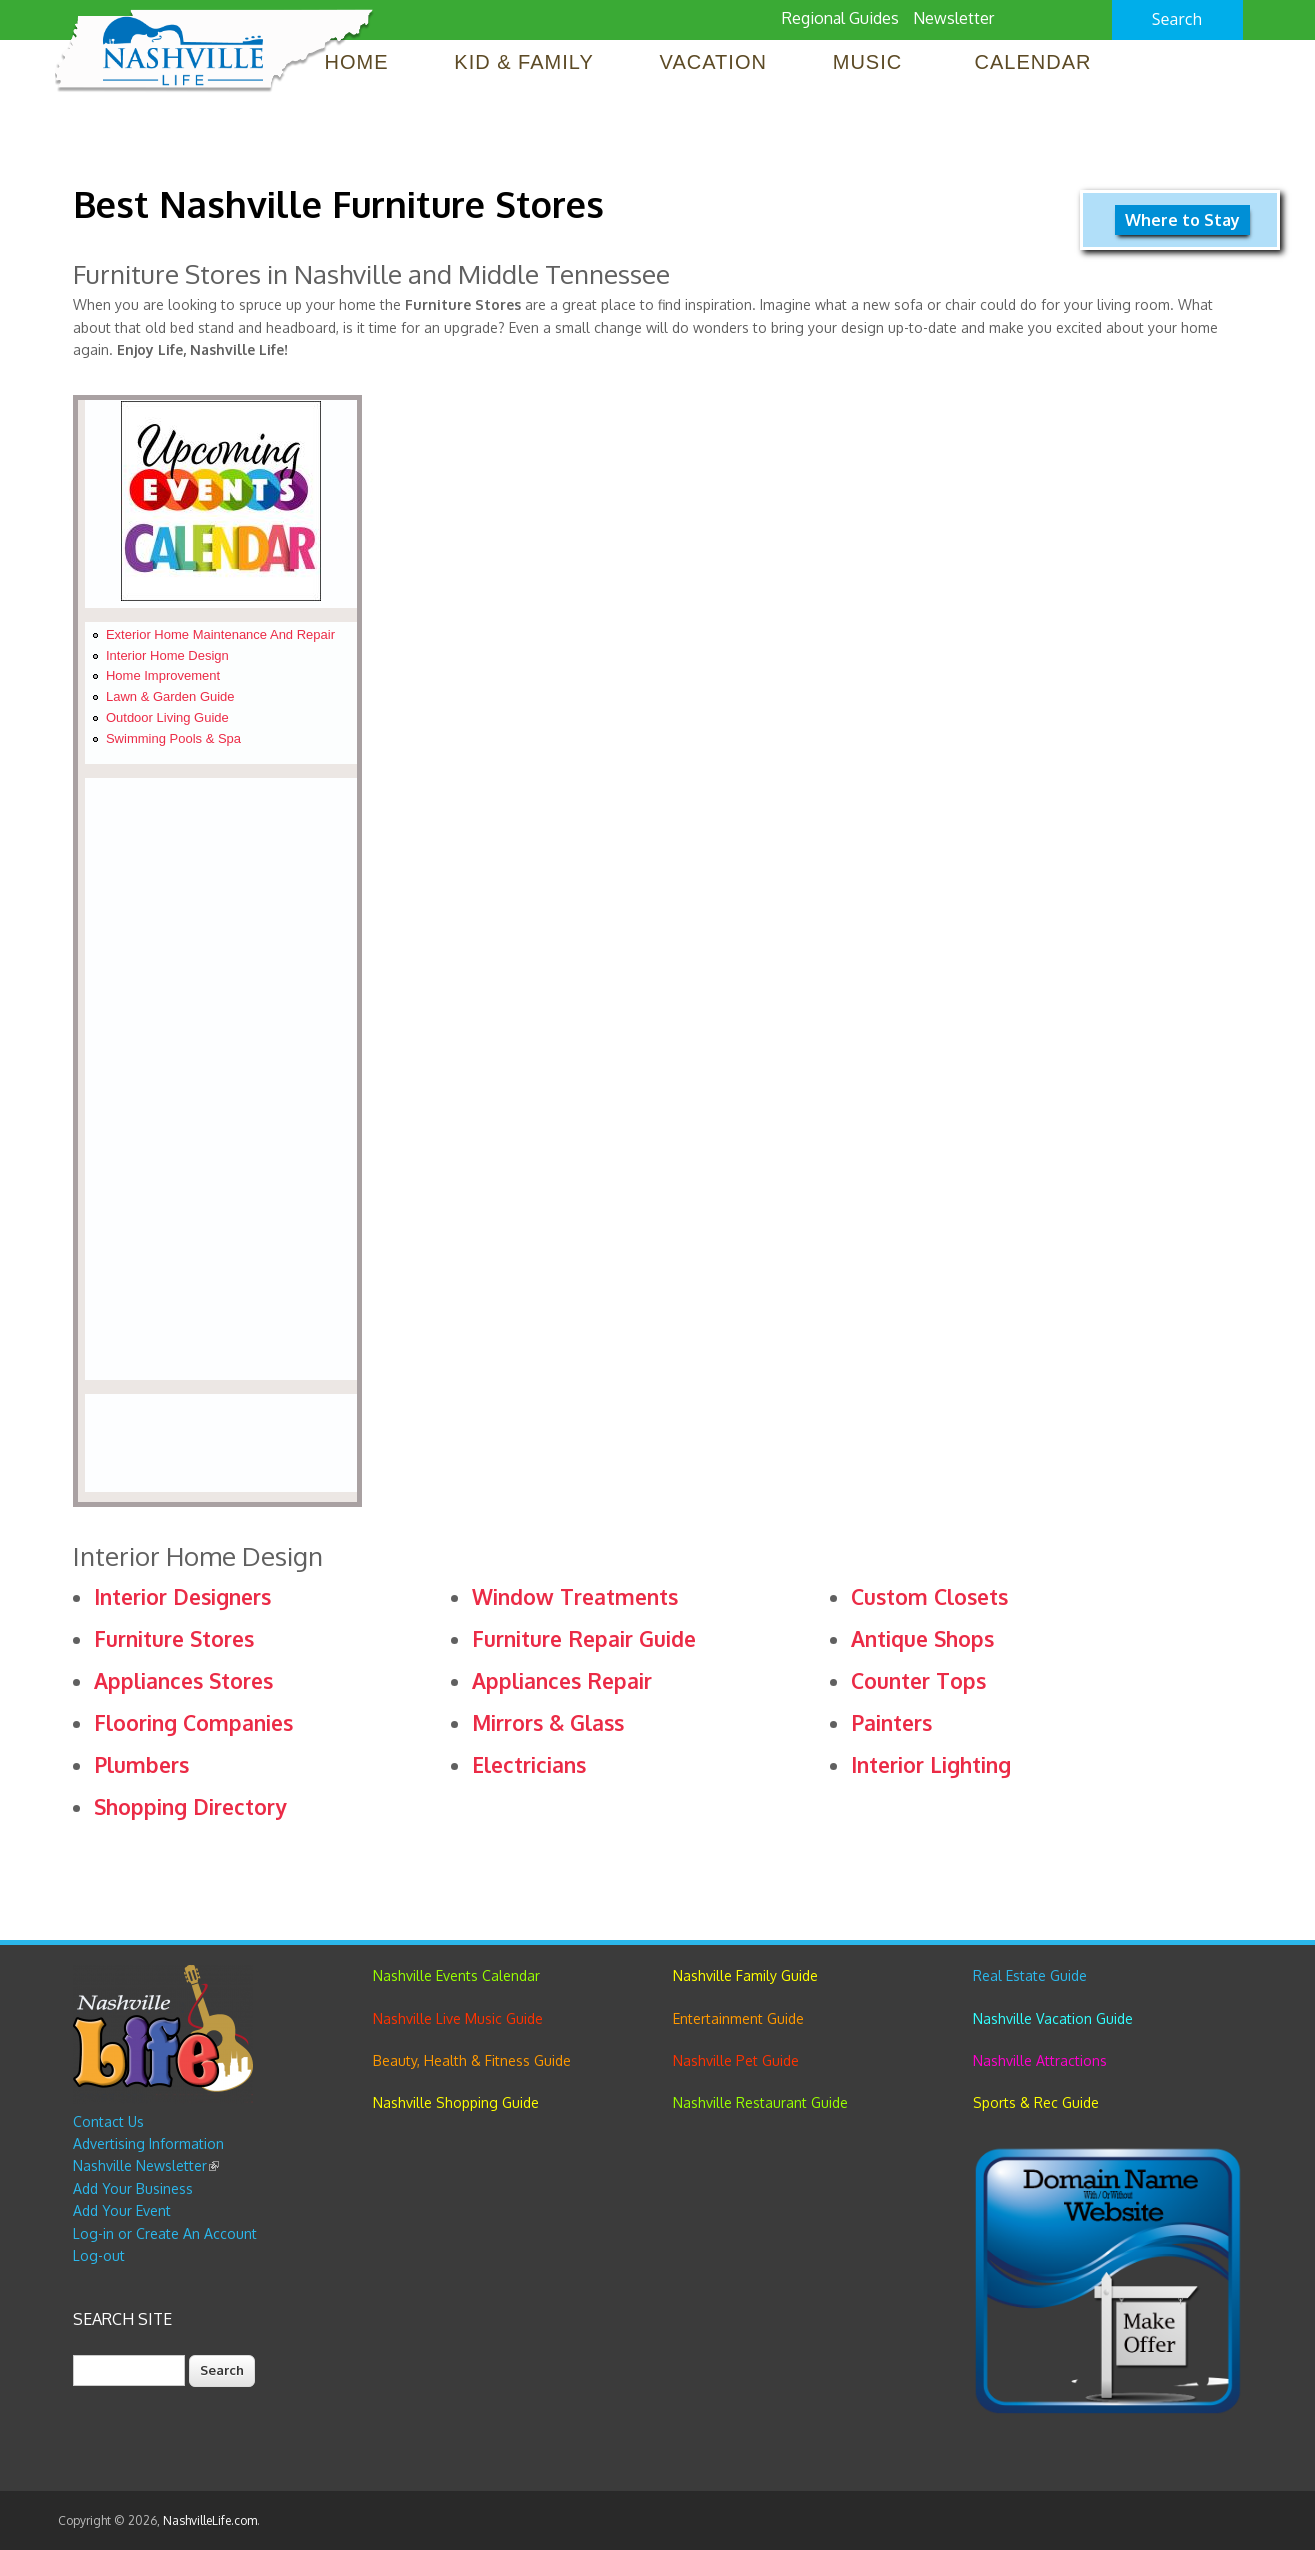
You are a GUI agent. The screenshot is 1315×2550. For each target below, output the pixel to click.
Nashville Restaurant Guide (760, 2102)
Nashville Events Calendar (456, 1975)
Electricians (529, 1764)
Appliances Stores (183, 1680)
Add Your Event (122, 2210)
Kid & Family (523, 62)
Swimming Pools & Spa (173, 738)
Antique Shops (922, 1638)
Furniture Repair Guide (584, 1638)
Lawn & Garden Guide (170, 696)
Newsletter (953, 18)
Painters (891, 1722)
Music (871, 62)
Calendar (1033, 62)
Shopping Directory (190, 1806)
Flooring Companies (193, 1722)
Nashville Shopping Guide (456, 2102)
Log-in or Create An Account (165, 2233)
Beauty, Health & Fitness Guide (472, 2060)
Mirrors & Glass (548, 1722)
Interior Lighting (931, 1764)
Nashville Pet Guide (736, 2060)
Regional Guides (840, 18)
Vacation (713, 62)
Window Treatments (575, 1596)
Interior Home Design (167, 655)
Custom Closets (929, 1596)
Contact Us (108, 2121)
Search (1177, 19)
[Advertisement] (220, 1079)
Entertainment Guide (738, 2018)
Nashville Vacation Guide (1053, 2018)
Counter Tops (918, 1680)
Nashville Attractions (1040, 2060)
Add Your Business (133, 2188)
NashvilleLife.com (210, 2520)
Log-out (99, 2255)
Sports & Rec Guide (1036, 2102)
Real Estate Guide (1030, 1975)
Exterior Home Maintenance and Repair (220, 634)
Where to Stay (1182, 220)
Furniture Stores (174, 1638)
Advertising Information (148, 2143)
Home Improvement (163, 675)
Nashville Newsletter (146, 2165)
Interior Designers (182, 1596)
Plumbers (141, 1764)
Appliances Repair (562, 1680)
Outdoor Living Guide (167, 717)
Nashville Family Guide (745, 1975)
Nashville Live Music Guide (458, 2018)
